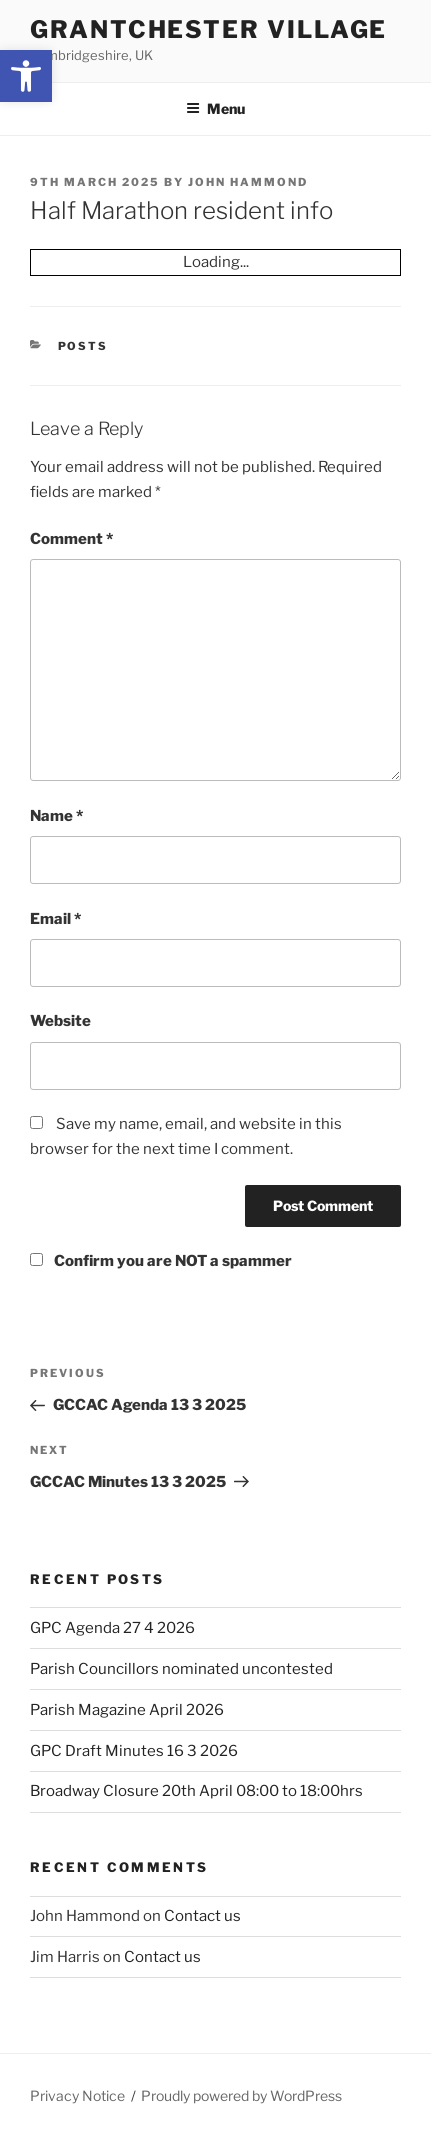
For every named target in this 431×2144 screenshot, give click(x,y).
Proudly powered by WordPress (241, 2095)
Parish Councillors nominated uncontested (181, 1669)
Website (60, 1021)
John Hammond (248, 182)
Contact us (202, 1916)
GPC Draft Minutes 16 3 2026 (134, 1751)
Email (55, 919)
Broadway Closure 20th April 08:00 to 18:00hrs (196, 1791)
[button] (26, 76)
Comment (71, 539)
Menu (215, 108)
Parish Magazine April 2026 (127, 1710)
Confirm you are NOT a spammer (161, 1261)
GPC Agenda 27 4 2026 (112, 1628)
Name (56, 816)
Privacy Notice (77, 2095)
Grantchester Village (208, 29)
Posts (83, 346)
